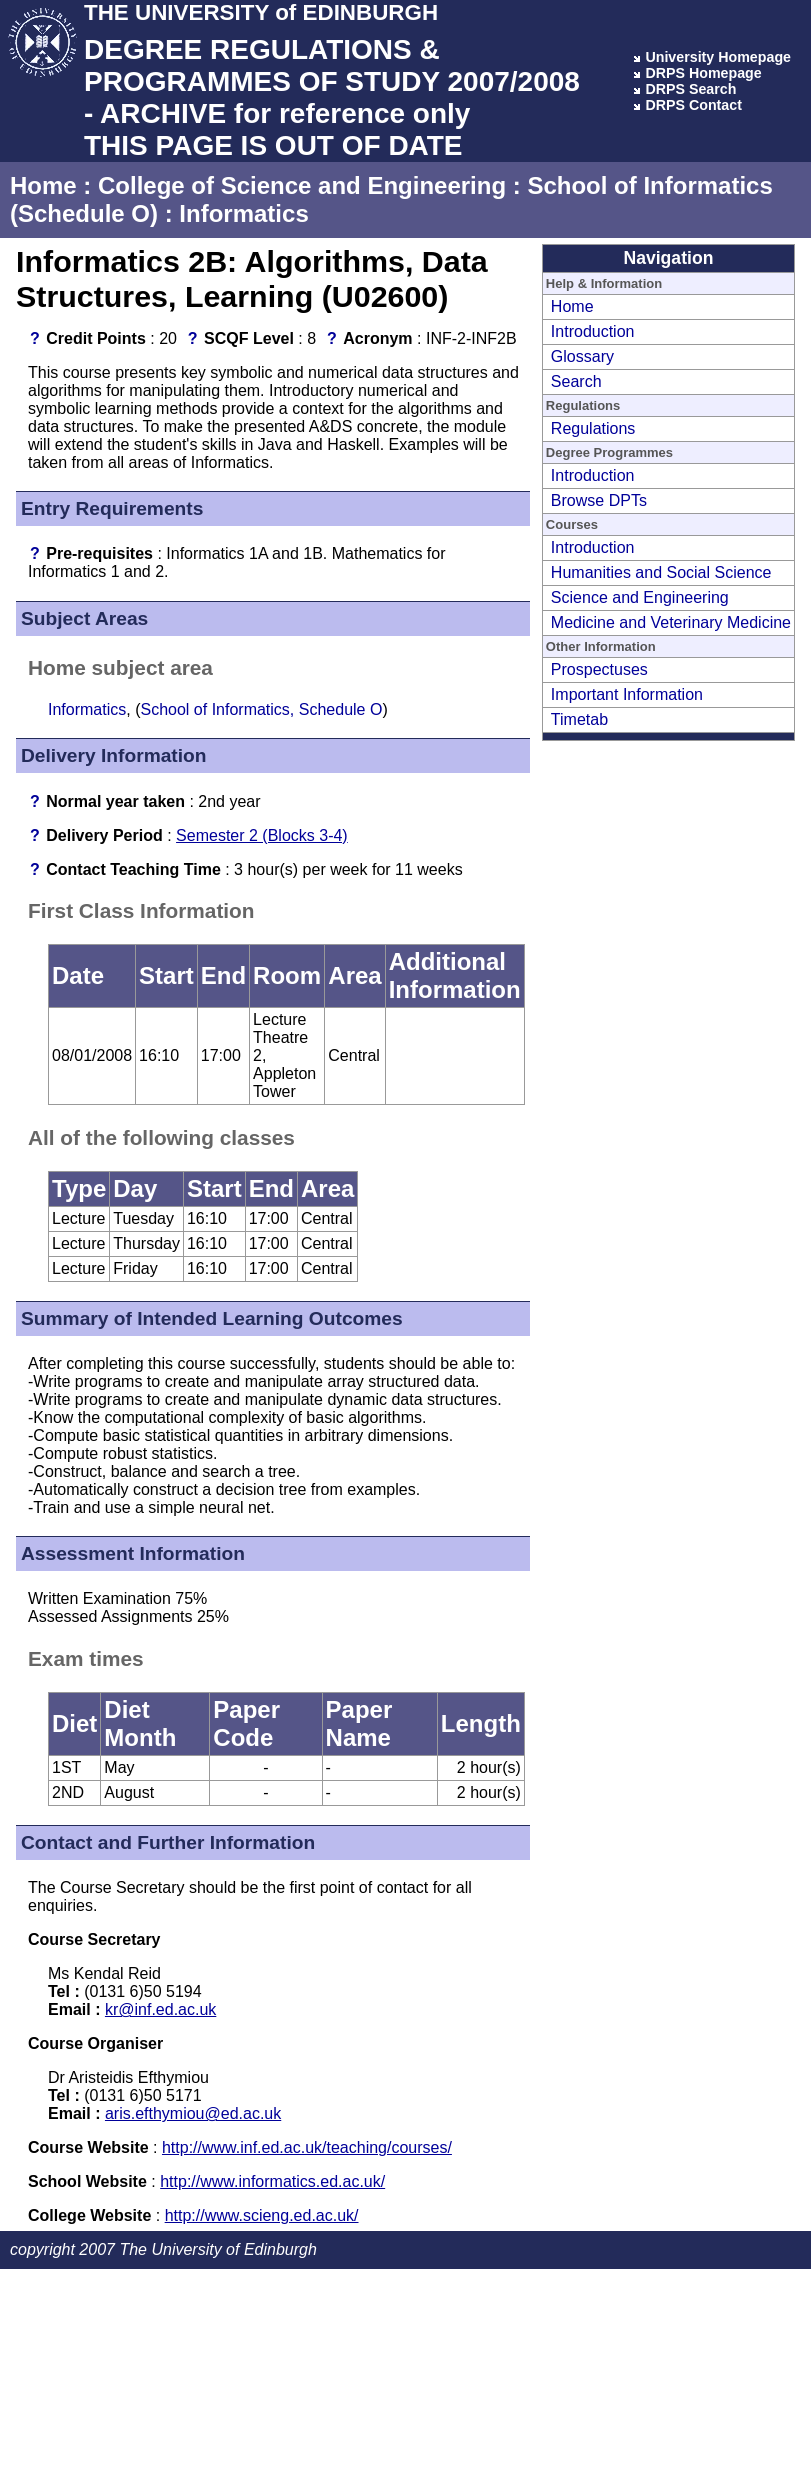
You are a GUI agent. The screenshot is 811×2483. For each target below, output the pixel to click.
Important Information (627, 694)
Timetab (579, 719)
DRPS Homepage (703, 73)
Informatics (243, 213)
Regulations (593, 428)
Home (43, 185)
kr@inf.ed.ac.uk (160, 2009)
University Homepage (718, 57)
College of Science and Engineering (302, 185)
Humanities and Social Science (661, 572)
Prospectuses (599, 669)
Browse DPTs (599, 500)
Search (576, 381)
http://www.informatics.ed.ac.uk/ (272, 2181)
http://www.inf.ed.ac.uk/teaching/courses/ (307, 2147)
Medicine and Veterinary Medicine (671, 622)
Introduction (593, 331)
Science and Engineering (640, 597)
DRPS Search (690, 89)
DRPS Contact (693, 105)
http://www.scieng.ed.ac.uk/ (262, 2215)
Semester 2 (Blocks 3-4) (262, 835)
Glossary (582, 356)
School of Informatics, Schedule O (261, 709)
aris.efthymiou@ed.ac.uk (193, 2113)
